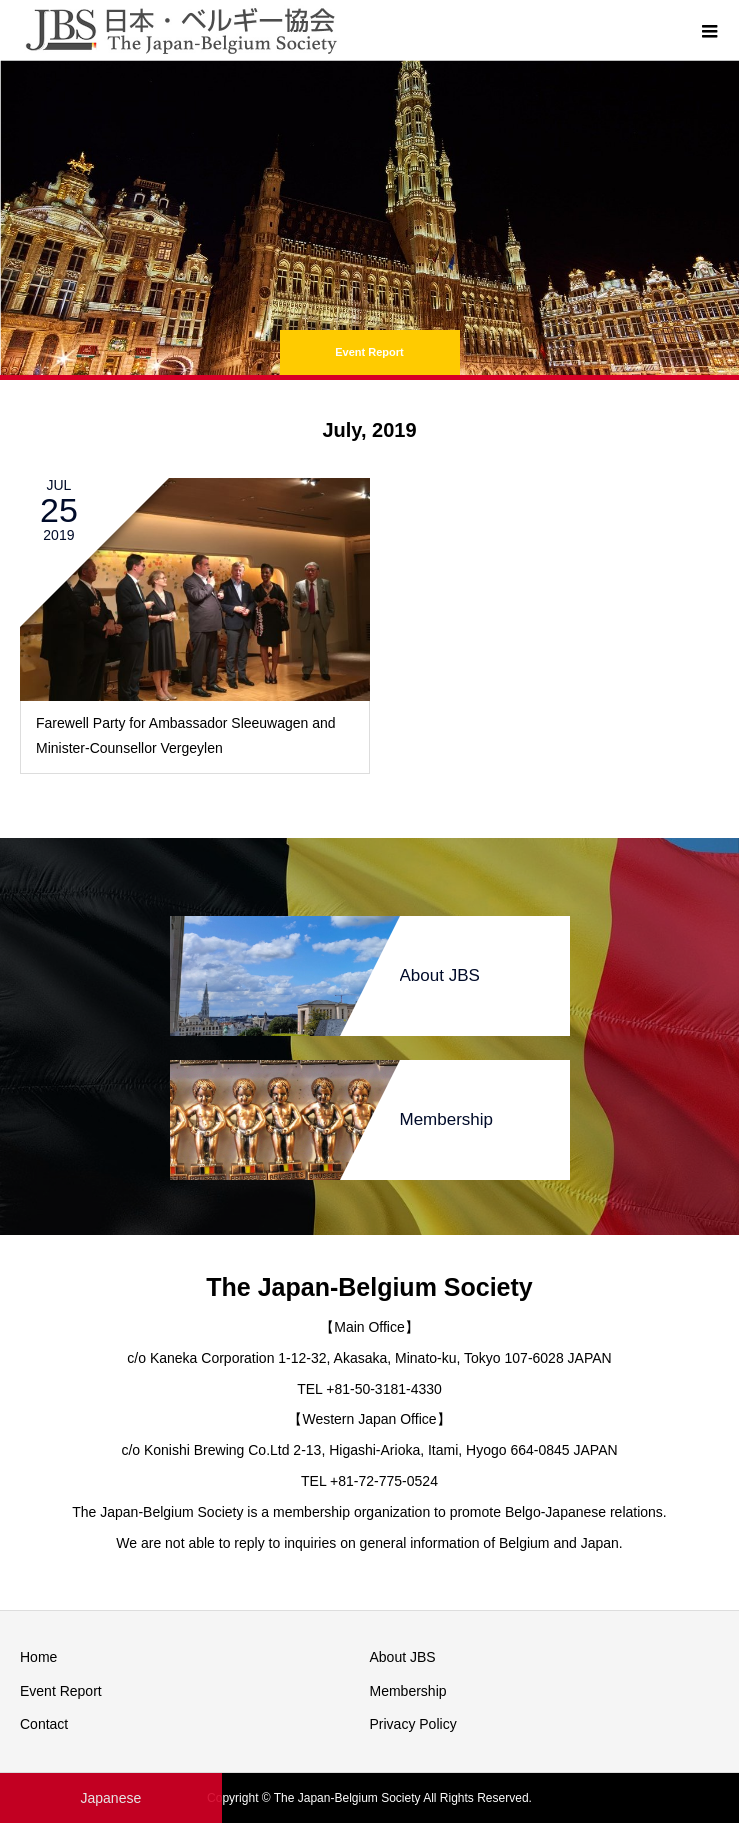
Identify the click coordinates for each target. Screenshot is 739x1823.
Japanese (110, 1798)
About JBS (403, 1657)
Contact (44, 1724)
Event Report (61, 1691)
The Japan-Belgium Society (369, 1287)
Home (38, 1657)
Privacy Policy (413, 1724)
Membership (408, 1691)
